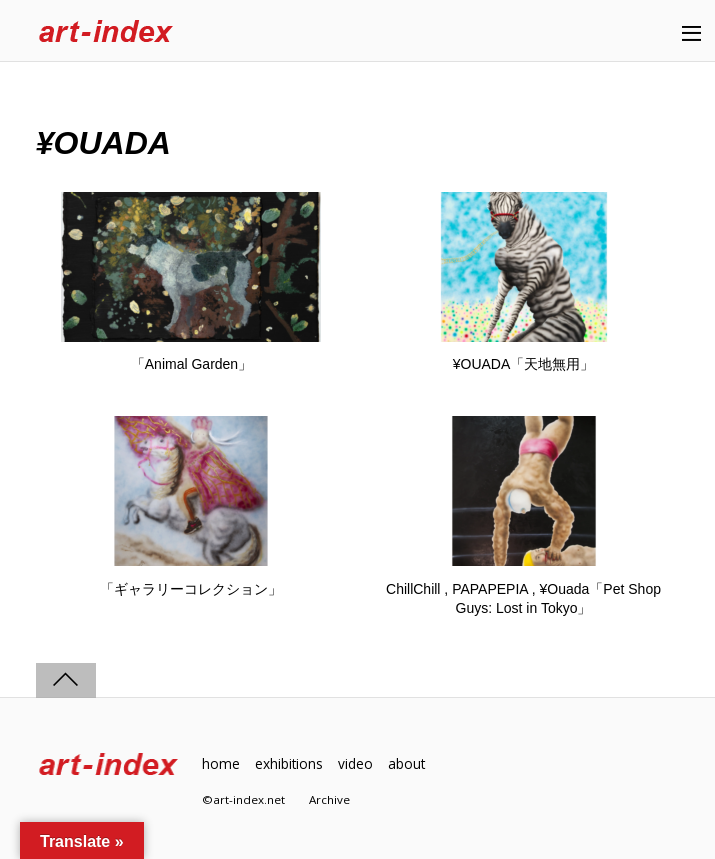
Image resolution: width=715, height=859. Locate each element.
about (406, 763)
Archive (329, 799)
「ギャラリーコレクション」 (191, 589)
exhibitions (289, 763)
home (221, 763)
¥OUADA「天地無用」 (524, 364)
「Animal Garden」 (191, 364)
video (355, 763)
